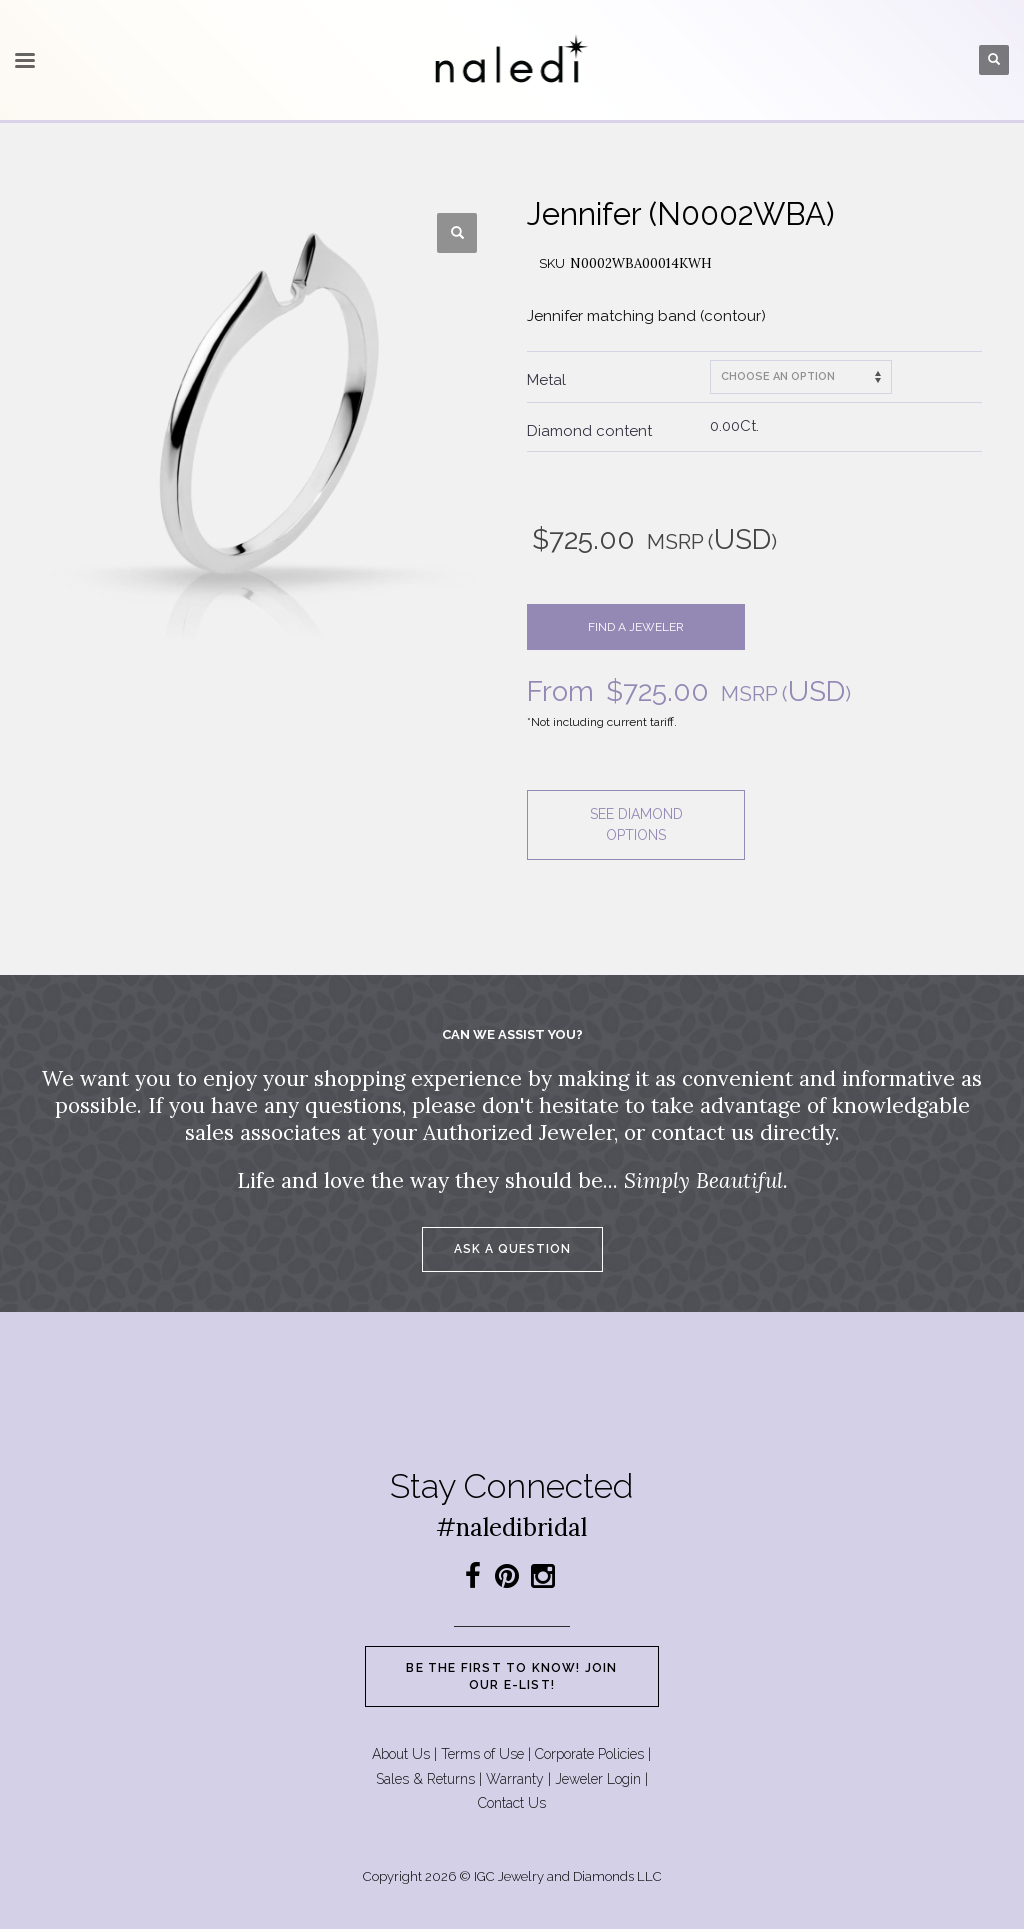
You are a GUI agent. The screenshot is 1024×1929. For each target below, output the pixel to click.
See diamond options (636, 824)
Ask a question (512, 1249)
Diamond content (589, 431)
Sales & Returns (425, 1779)
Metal (546, 380)
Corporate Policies (589, 1754)
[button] (457, 233)
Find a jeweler (636, 627)
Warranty (515, 1779)
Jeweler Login (598, 1779)
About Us (401, 1754)
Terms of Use (482, 1754)
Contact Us (512, 1803)
